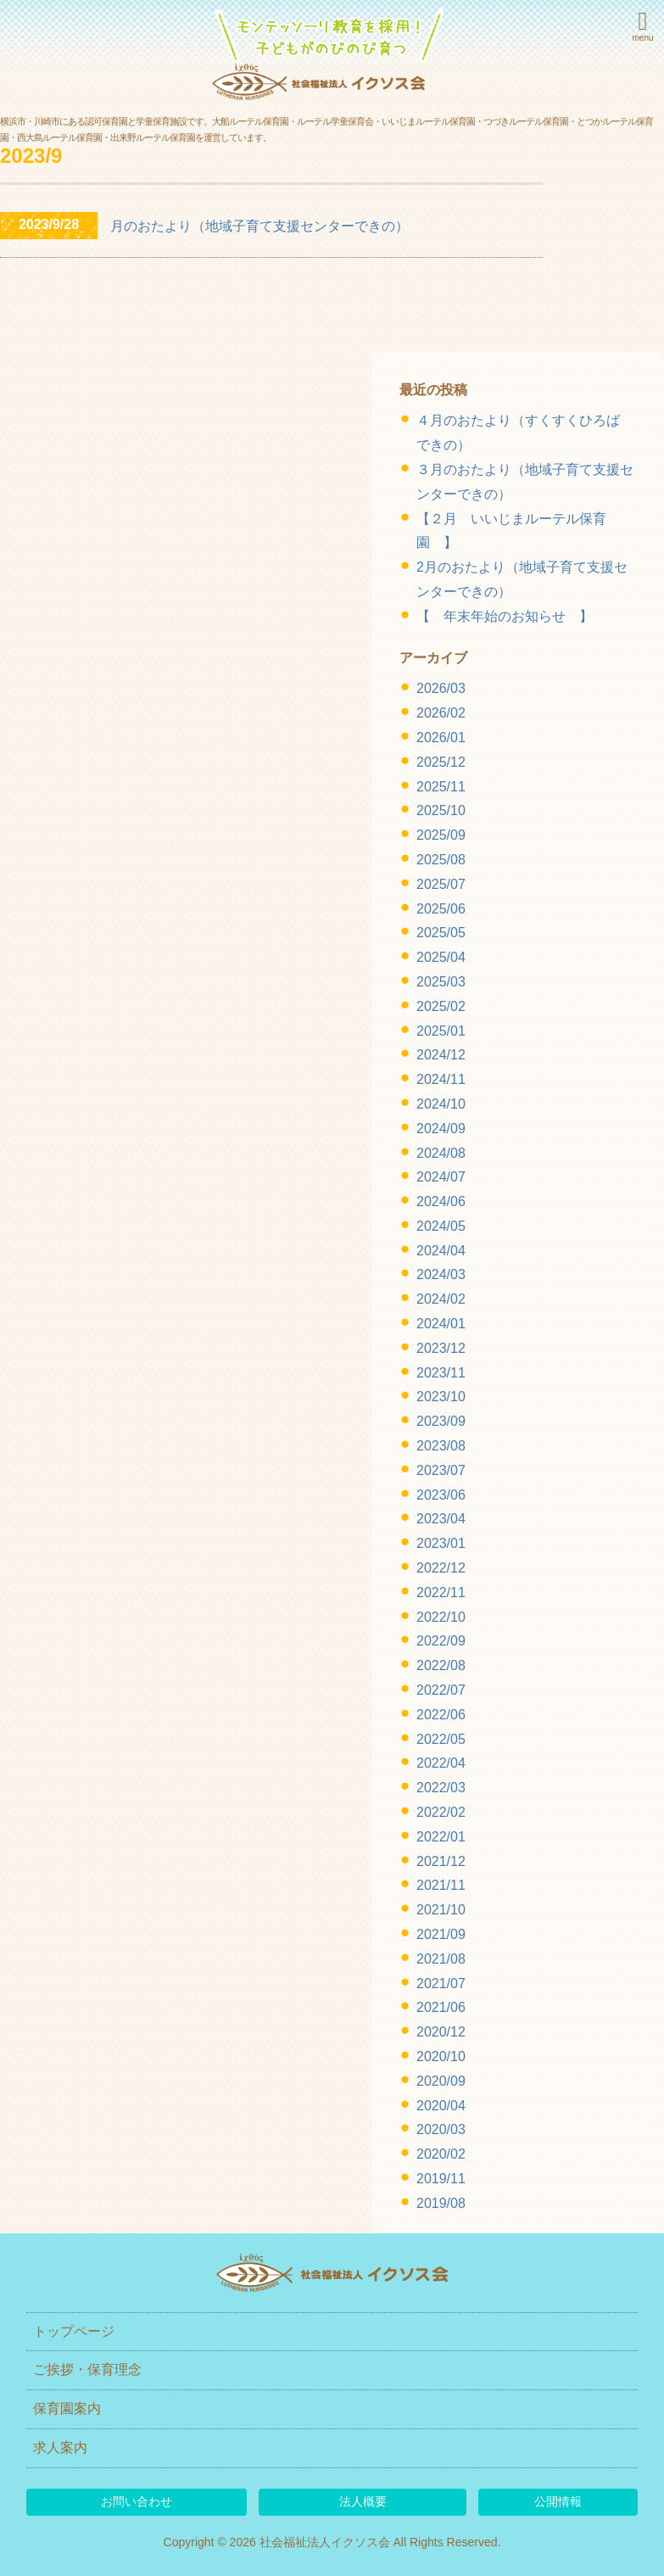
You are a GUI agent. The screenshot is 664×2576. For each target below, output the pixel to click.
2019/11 (441, 2178)
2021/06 (441, 2007)
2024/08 (441, 1153)
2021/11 (441, 1885)
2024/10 (441, 1104)
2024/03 (441, 1274)
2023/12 (441, 1348)
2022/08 (441, 1665)
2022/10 (441, 1617)
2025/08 (441, 859)
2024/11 (441, 1079)
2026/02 (441, 713)
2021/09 (441, 1934)
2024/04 (441, 1250)
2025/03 (441, 982)
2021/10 (441, 1910)
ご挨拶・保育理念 (87, 2369)
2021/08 (441, 1959)
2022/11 (441, 1592)
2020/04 (441, 2105)
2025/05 (441, 932)
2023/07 (441, 1470)
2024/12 (441, 1055)
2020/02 (441, 2154)
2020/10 (441, 2056)
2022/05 (441, 1739)
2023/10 (441, 1396)
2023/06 (441, 1495)
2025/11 (441, 787)
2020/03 (441, 2129)
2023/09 (441, 1421)
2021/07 (441, 1983)
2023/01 (441, 1543)
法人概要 (363, 2501)
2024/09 (441, 1128)
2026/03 (441, 688)
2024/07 (441, 1177)
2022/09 (441, 1641)
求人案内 (60, 2447)
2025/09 (441, 835)
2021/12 (441, 1861)
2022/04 (441, 1763)
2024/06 (441, 1201)
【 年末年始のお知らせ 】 (504, 616)
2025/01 (441, 1031)
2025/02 (441, 1006)
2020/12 (441, 2032)
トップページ (73, 2331)
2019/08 (441, 2203)
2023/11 (441, 1373)
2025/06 (441, 909)
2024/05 (441, 1226)
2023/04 (441, 1519)
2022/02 (441, 1812)
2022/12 (441, 1568)
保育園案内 (67, 2408)
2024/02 (441, 1299)
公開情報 (558, 2501)
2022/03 (441, 1787)
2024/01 (441, 1323)
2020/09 (441, 2081)
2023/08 (441, 1446)
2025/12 (441, 762)
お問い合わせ (136, 2501)
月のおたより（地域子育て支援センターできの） (259, 226)
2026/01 (441, 737)
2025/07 (441, 884)
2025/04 (441, 957)
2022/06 (441, 1714)
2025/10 (441, 810)
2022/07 (441, 1690)
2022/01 (441, 1837)
